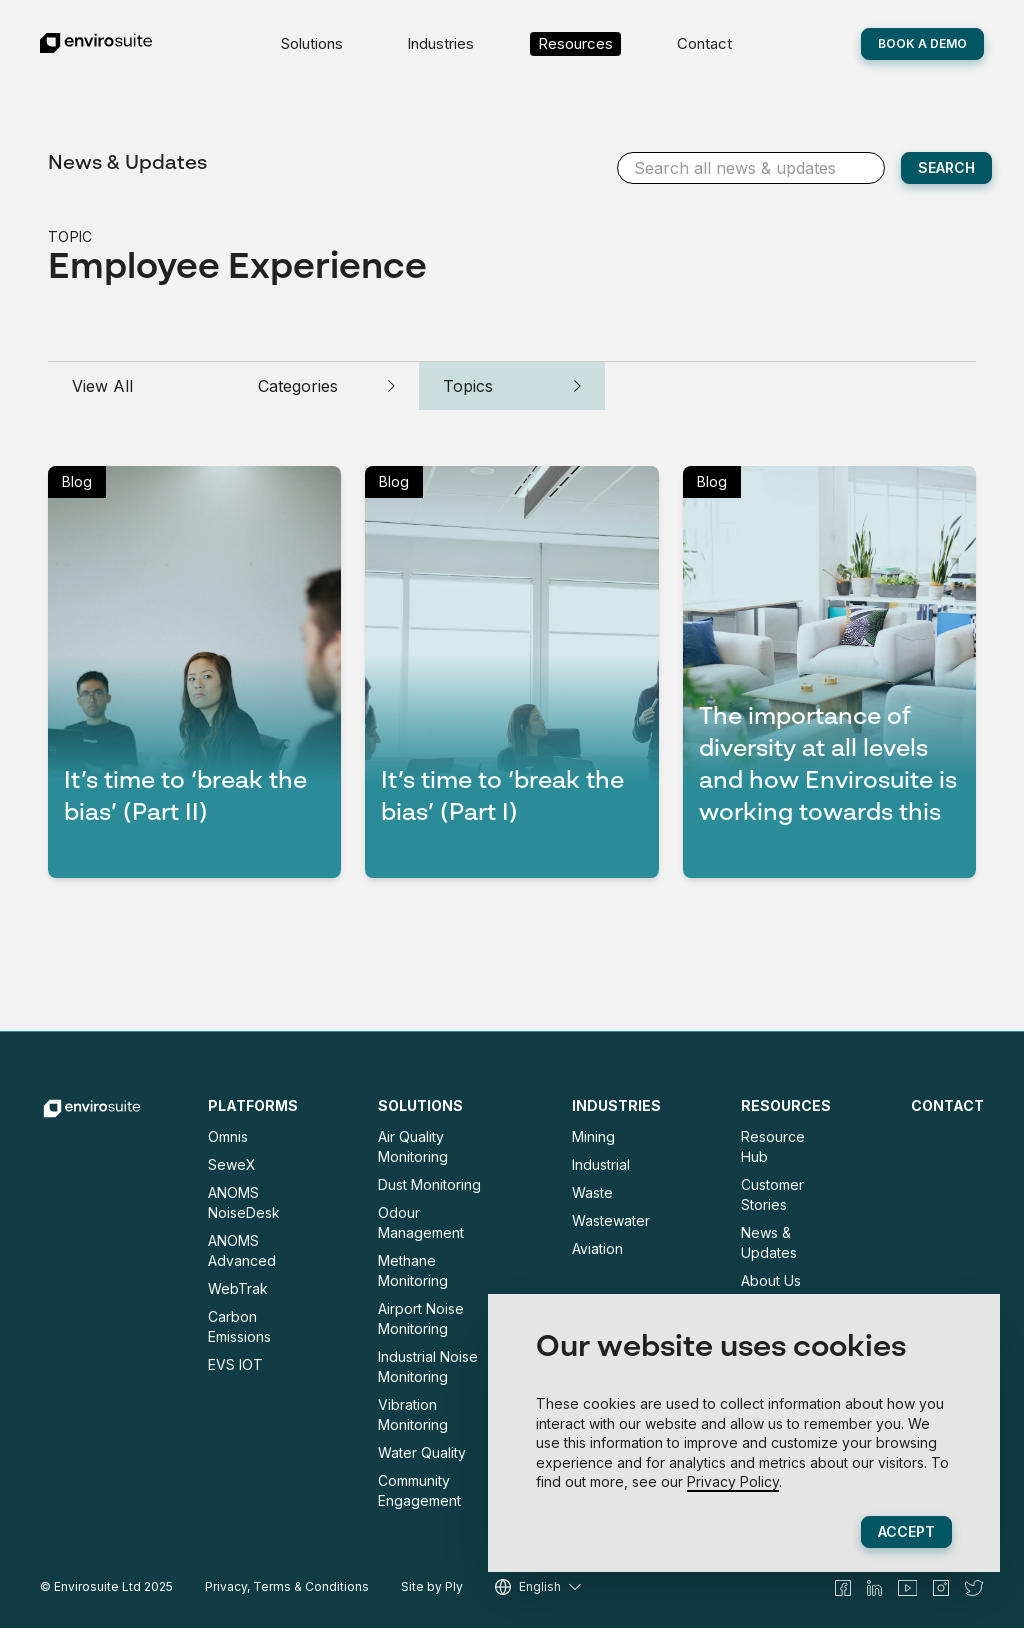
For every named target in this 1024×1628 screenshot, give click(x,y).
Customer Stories (772, 1194)
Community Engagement (419, 1490)
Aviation (597, 1248)
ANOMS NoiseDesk (244, 1202)
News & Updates (127, 164)
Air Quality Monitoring (413, 1146)
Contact (704, 43)
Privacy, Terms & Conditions (287, 1586)
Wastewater (611, 1220)
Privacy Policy (733, 1481)
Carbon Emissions (239, 1326)
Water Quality (422, 1452)
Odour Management (421, 1222)
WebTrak (238, 1288)
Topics (512, 386)
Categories (327, 386)
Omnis (228, 1136)
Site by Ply (432, 1586)
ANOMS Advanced (242, 1250)
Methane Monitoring (413, 1270)
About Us (771, 1280)
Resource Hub (773, 1146)
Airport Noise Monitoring (421, 1318)
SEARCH (946, 167)
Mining (593, 1136)
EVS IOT (235, 1364)
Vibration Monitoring (413, 1414)
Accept (906, 1531)
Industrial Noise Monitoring (428, 1366)
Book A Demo (922, 43)
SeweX (232, 1164)
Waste (592, 1192)
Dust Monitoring (429, 1184)
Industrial (601, 1164)
